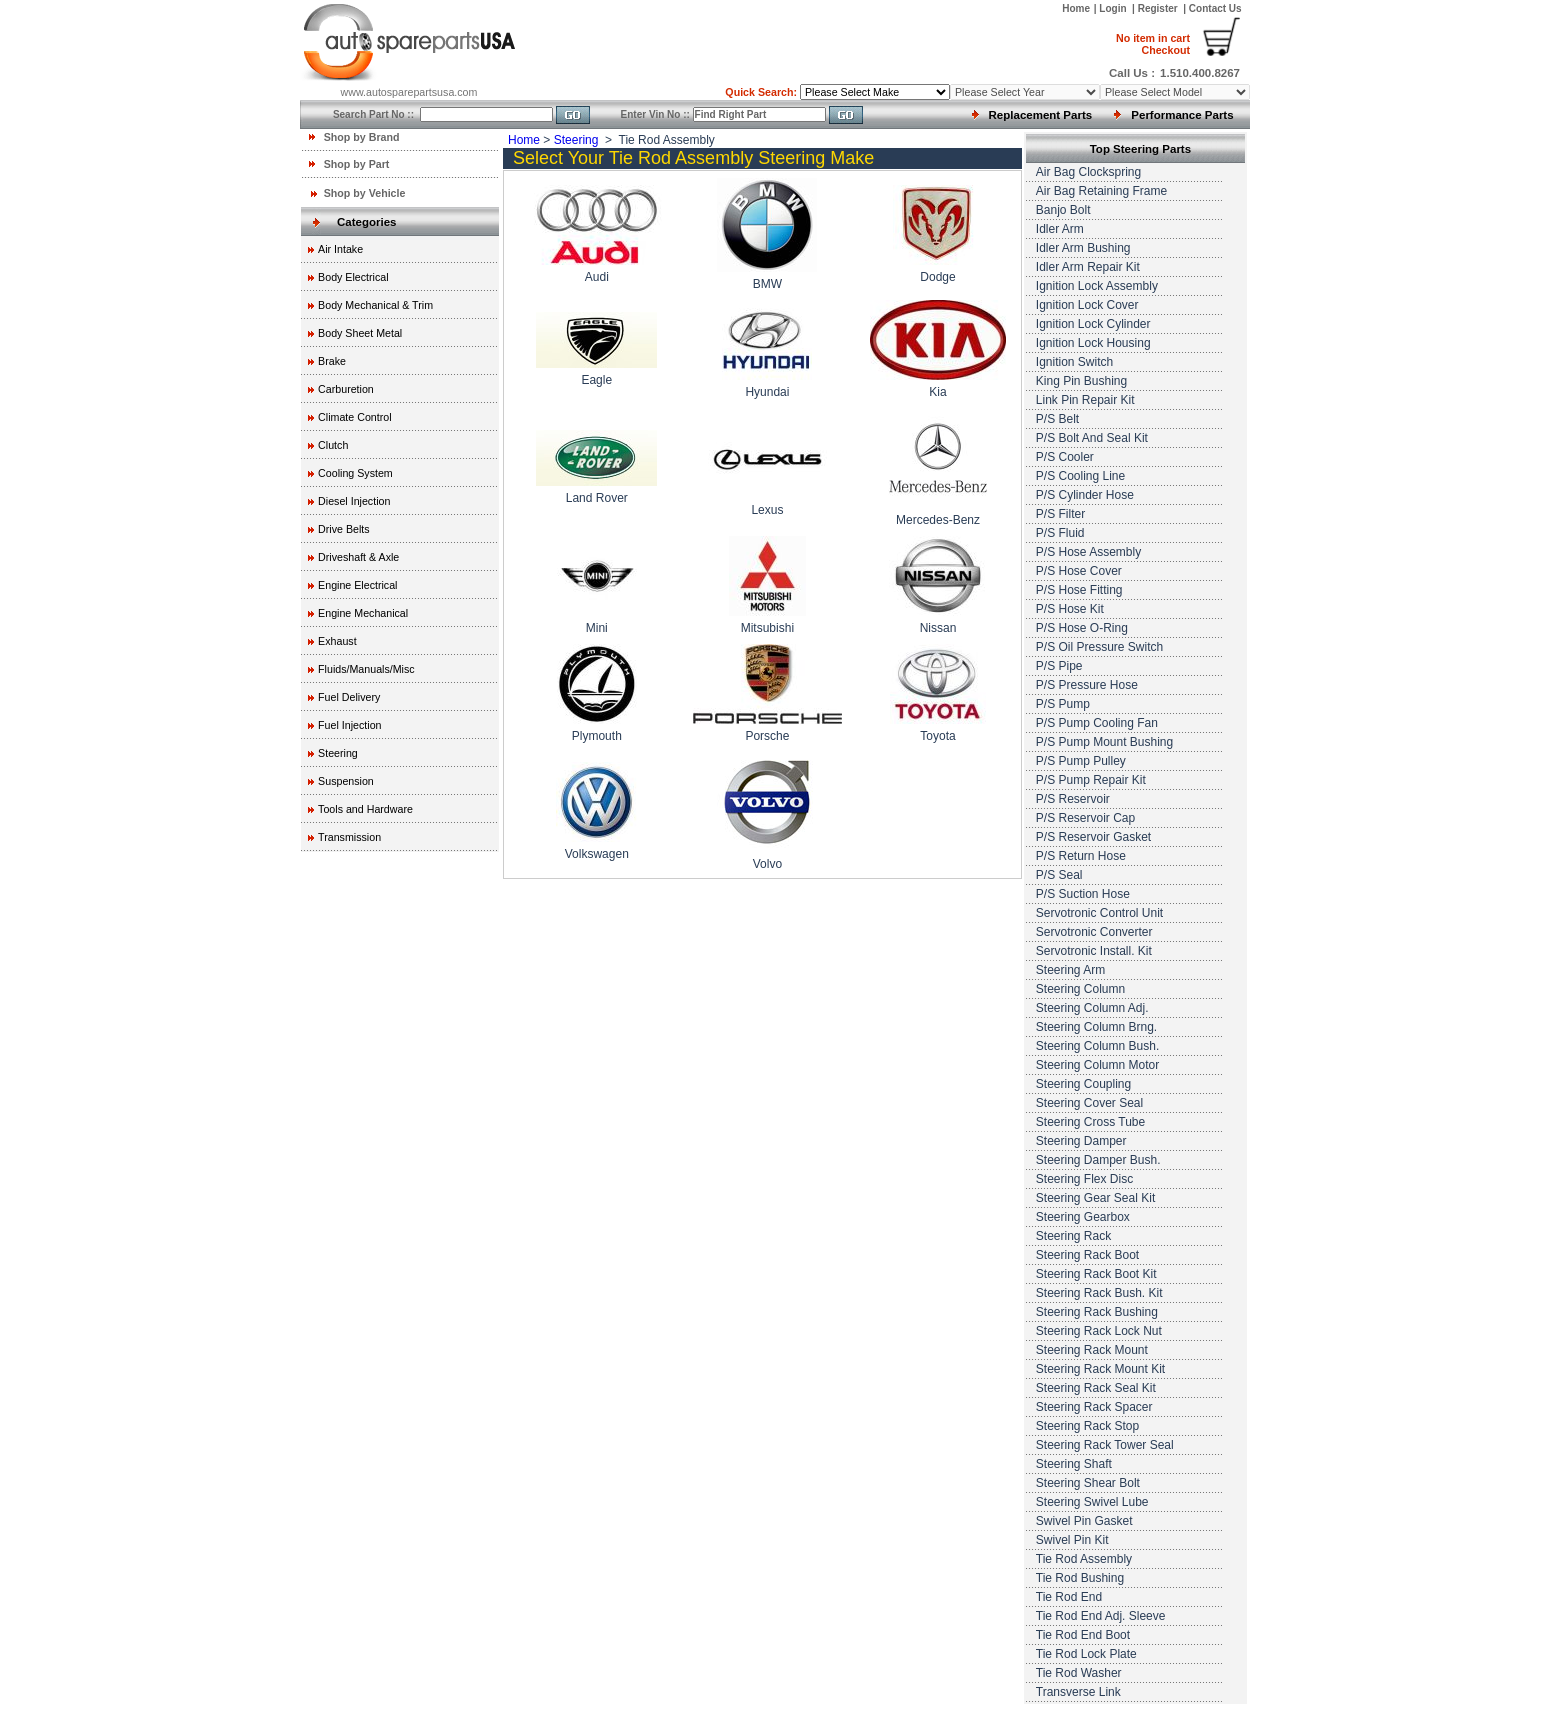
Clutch (333, 445)
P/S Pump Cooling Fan (1097, 723)
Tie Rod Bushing (1080, 1578)
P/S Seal (1059, 875)
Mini (597, 628)
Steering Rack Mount (1092, 1350)
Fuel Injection (349, 725)
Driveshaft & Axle (358, 557)
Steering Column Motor (1097, 1065)
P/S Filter (1060, 514)
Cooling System (355, 473)
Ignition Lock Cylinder (1093, 324)
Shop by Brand (362, 137)
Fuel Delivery (349, 697)
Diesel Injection (354, 501)
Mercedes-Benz (938, 520)
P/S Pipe (1059, 666)
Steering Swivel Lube (1092, 1502)
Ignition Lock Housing (1093, 343)
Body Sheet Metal (360, 333)
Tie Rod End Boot (1083, 1635)
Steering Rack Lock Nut (1099, 1331)
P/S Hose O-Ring (1082, 628)
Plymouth (597, 736)
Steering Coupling (1083, 1084)
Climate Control (354, 417)
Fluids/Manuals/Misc (366, 669)
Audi (597, 277)
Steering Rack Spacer (1094, 1407)
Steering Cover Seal (1089, 1103)
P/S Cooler (1065, 457)
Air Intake (340, 249)
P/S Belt (1057, 419)
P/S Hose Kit (1070, 609)
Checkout (1153, 44)
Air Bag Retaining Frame (1101, 191)
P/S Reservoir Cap (1085, 818)
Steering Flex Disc (1084, 1179)
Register (1158, 8)
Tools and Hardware (365, 809)
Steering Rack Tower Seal (1105, 1445)
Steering (338, 753)
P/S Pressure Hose (1087, 685)
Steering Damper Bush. (1098, 1160)
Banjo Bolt (1063, 210)
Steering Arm (1070, 970)
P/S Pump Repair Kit (1091, 780)
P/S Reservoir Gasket (1093, 837)
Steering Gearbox (1083, 1217)
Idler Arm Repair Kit (1088, 267)
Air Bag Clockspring (1088, 172)
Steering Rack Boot (1087, 1255)
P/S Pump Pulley (1081, 761)
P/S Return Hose (1081, 856)
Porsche (767, 736)
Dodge (937, 277)
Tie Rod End (1069, 1597)
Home (1076, 8)
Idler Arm (1060, 229)
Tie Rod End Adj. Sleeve (1101, 1616)
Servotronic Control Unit (1099, 913)
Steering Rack (1073, 1236)
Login (1114, 8)
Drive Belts (344, 529)
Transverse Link (1078, 1692)
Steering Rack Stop (1087, 1426)
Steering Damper (1081, 1141)
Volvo (767, 864)
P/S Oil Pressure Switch (1099, 647)
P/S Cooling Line (1080, 476)
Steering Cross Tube (1090, 1122)
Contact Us (1215, 8)
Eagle (596, 380)
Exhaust (337, 641)
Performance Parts (1182, 115)
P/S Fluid (1060, 533)
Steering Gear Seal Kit (1095, 1198)
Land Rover (597, 498)
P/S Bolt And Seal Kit (1092, 438)
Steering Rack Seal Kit (1096, 1388)
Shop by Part (357, 164)
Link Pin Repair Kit (1085, 400)
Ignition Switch (1074, 362)
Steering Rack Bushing (1097, 1312)
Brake (332, 361)
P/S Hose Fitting (1079, 590)
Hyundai (767, 392)
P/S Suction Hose (1083, 894)
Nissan (938, 628)
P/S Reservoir (1073, 799)
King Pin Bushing (1081, 381)
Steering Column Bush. (1097, 1046)
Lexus (767, 510)
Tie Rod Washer (1079, 1673)
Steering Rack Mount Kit (1100, 1369)
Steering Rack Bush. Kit (1099, 1293)
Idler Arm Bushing (1083, 248)
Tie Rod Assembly (1084, 1559)
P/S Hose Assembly (1088, 552)
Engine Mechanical (363, 613)
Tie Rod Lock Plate (1086, 1654)
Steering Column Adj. (1092, 1008)
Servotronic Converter (1094, 932)
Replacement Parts (1041, 115)
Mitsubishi (767, 628)
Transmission (349, 837)
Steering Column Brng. (1096, 1027)
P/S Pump (1063, 704)
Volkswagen (597, 854)
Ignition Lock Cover (1087, 305)
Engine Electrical (357, 585)
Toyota (937, 736)
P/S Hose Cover (1079, 571)
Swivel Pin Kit (1072, 1540)
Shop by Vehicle (365, 193)
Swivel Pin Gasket (1084, 1521)
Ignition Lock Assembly (1097, 286)
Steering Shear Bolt (1088, 1483)
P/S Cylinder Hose (1085, 495)
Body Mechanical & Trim (375, 305)
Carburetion (346, 389)
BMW (767, 284)
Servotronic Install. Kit (1094, 951)
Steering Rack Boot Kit (1096, 1274)
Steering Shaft (1074, 1464)
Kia (937, 392)
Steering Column (1080, 989)
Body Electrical (353, 277)
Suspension (346, 781)
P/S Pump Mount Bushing (1104, 742)
